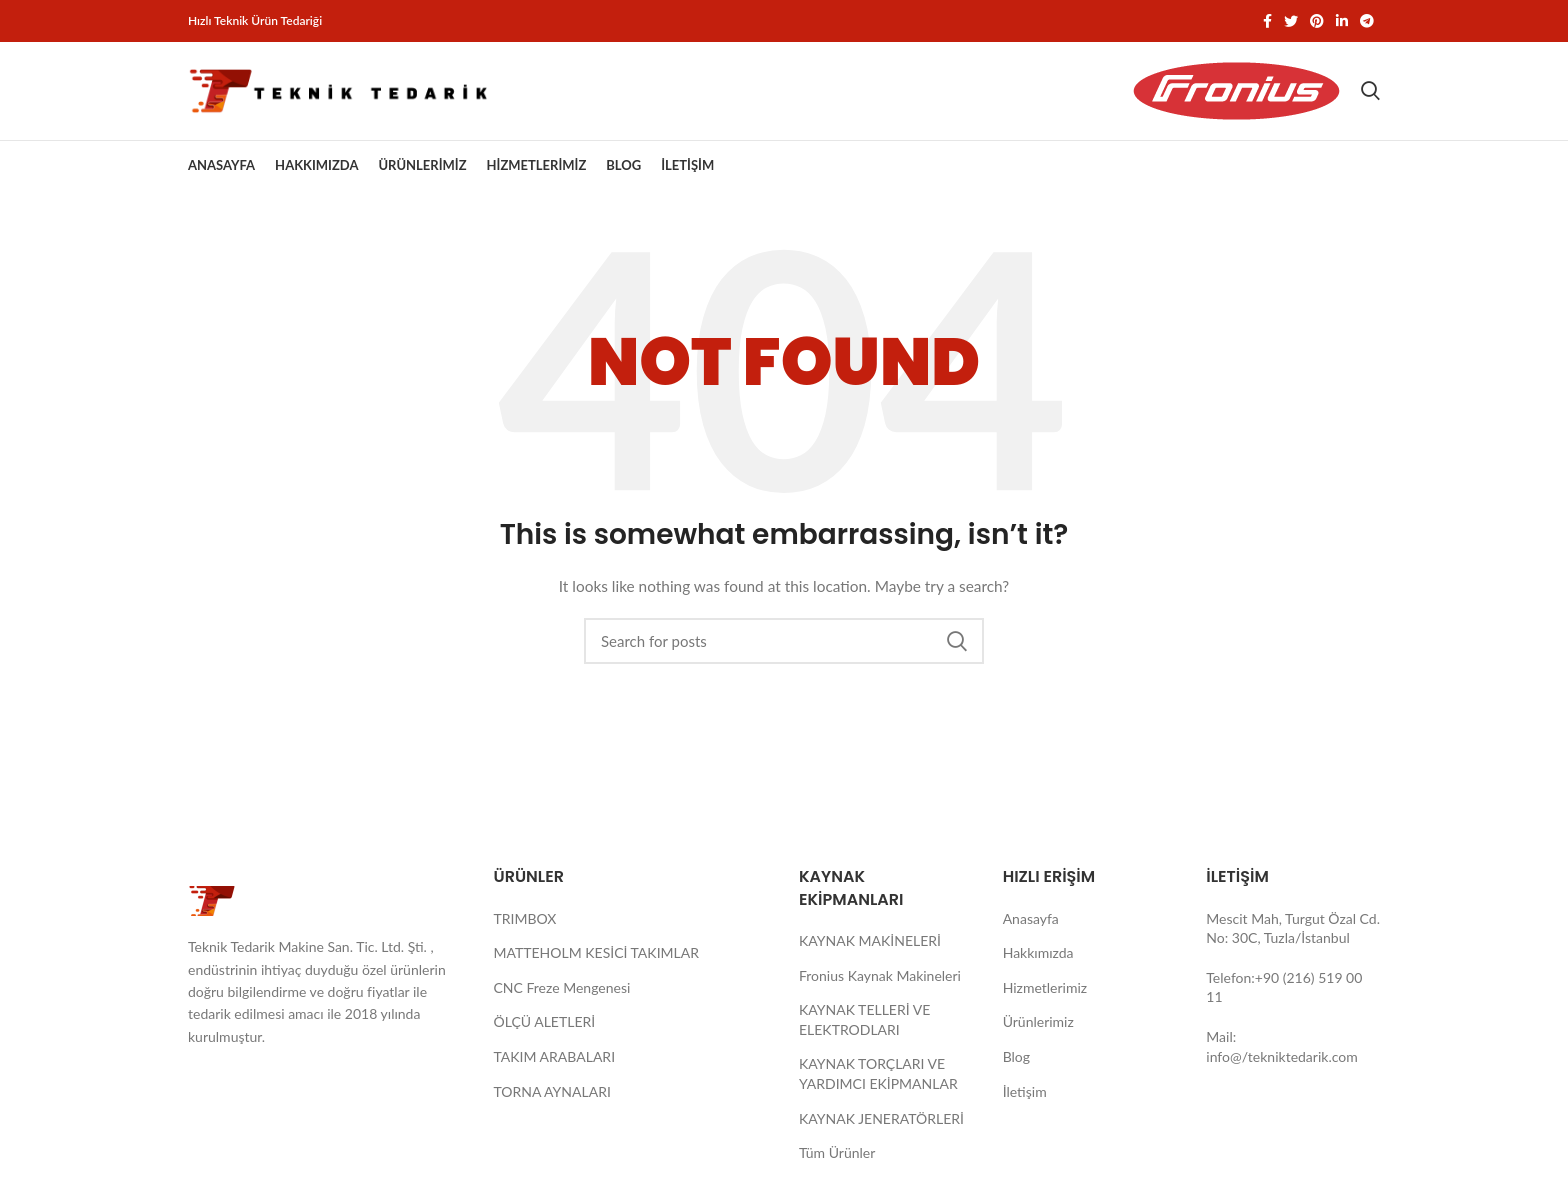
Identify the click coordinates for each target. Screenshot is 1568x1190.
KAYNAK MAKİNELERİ (870, 946)
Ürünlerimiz (1038, 1027)
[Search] (1370, 94)
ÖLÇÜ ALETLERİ (545, 1027)
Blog (1016, 1062)
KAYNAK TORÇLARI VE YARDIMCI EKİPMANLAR (878, 1079)
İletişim (1025, 1096)
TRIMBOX (525, 923)
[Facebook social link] (1267, 21)
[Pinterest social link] (1317, 21)
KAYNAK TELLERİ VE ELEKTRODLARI (864, 1025)
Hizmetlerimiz (1045, 993)
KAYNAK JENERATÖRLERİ (881, 1123)
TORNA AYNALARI (552, 1096)
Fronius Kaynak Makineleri (880, 980)
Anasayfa (1031, 923)
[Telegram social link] (1367, 21)
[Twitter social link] (1291, 21)
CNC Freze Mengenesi (562, 993)
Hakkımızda (1038, 958)
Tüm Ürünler (837, 1158)
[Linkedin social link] (1342, 21)
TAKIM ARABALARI (555, 1062)
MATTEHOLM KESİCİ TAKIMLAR (596, 958)
